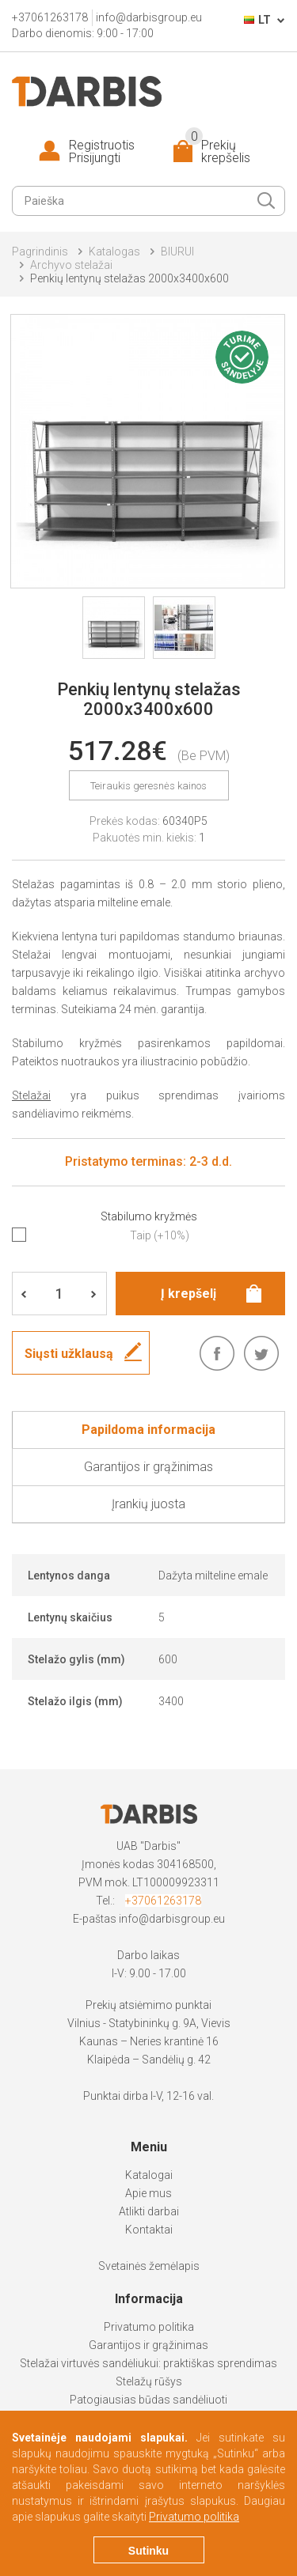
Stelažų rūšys (149, 2381)
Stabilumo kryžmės (149, 1216)
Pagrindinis (40, 251)
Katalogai (149, 2175)
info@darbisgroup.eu (172, 1918)
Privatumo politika (149, 2327)
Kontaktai (149, 2229)
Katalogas (114, 251)
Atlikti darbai (149, 2211)
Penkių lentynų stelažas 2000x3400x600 (129, 278)
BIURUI (177, 251)
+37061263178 (163, 1900)
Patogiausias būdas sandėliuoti (148, 2399)
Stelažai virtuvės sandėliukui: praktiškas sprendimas (148, 2363)
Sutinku (148, 2550)
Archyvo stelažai (71, 264)
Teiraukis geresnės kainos (148, 786)
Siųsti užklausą (69, 1353)
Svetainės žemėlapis (149, 2266)
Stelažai (31, 1095)
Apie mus (148, 2193)
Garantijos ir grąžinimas (148, 2345)
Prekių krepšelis (217, 152)
